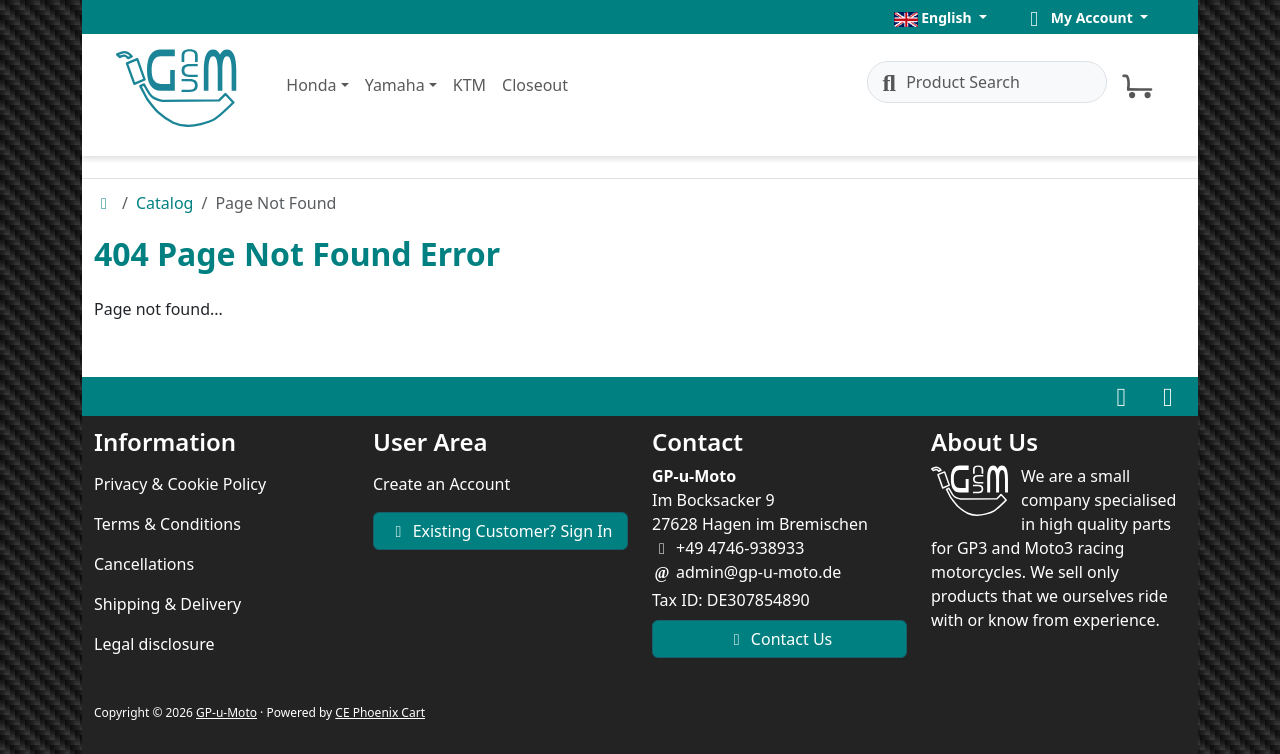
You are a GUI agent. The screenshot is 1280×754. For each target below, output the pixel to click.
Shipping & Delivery (167, 604)
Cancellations (144, 564)
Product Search (948, 82)
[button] (940, 17)
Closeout (535, 85)
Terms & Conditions (167, 524)
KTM (469, 85)
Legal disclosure (154, 644)
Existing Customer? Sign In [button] (500, 531)
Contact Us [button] (780, 639)
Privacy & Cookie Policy (180, 484)
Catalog (165, 203)
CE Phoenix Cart (380, 712)
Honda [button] (311, 85)
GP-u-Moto (226, 712)
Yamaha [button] (395, 85)
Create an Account (441, 484)
